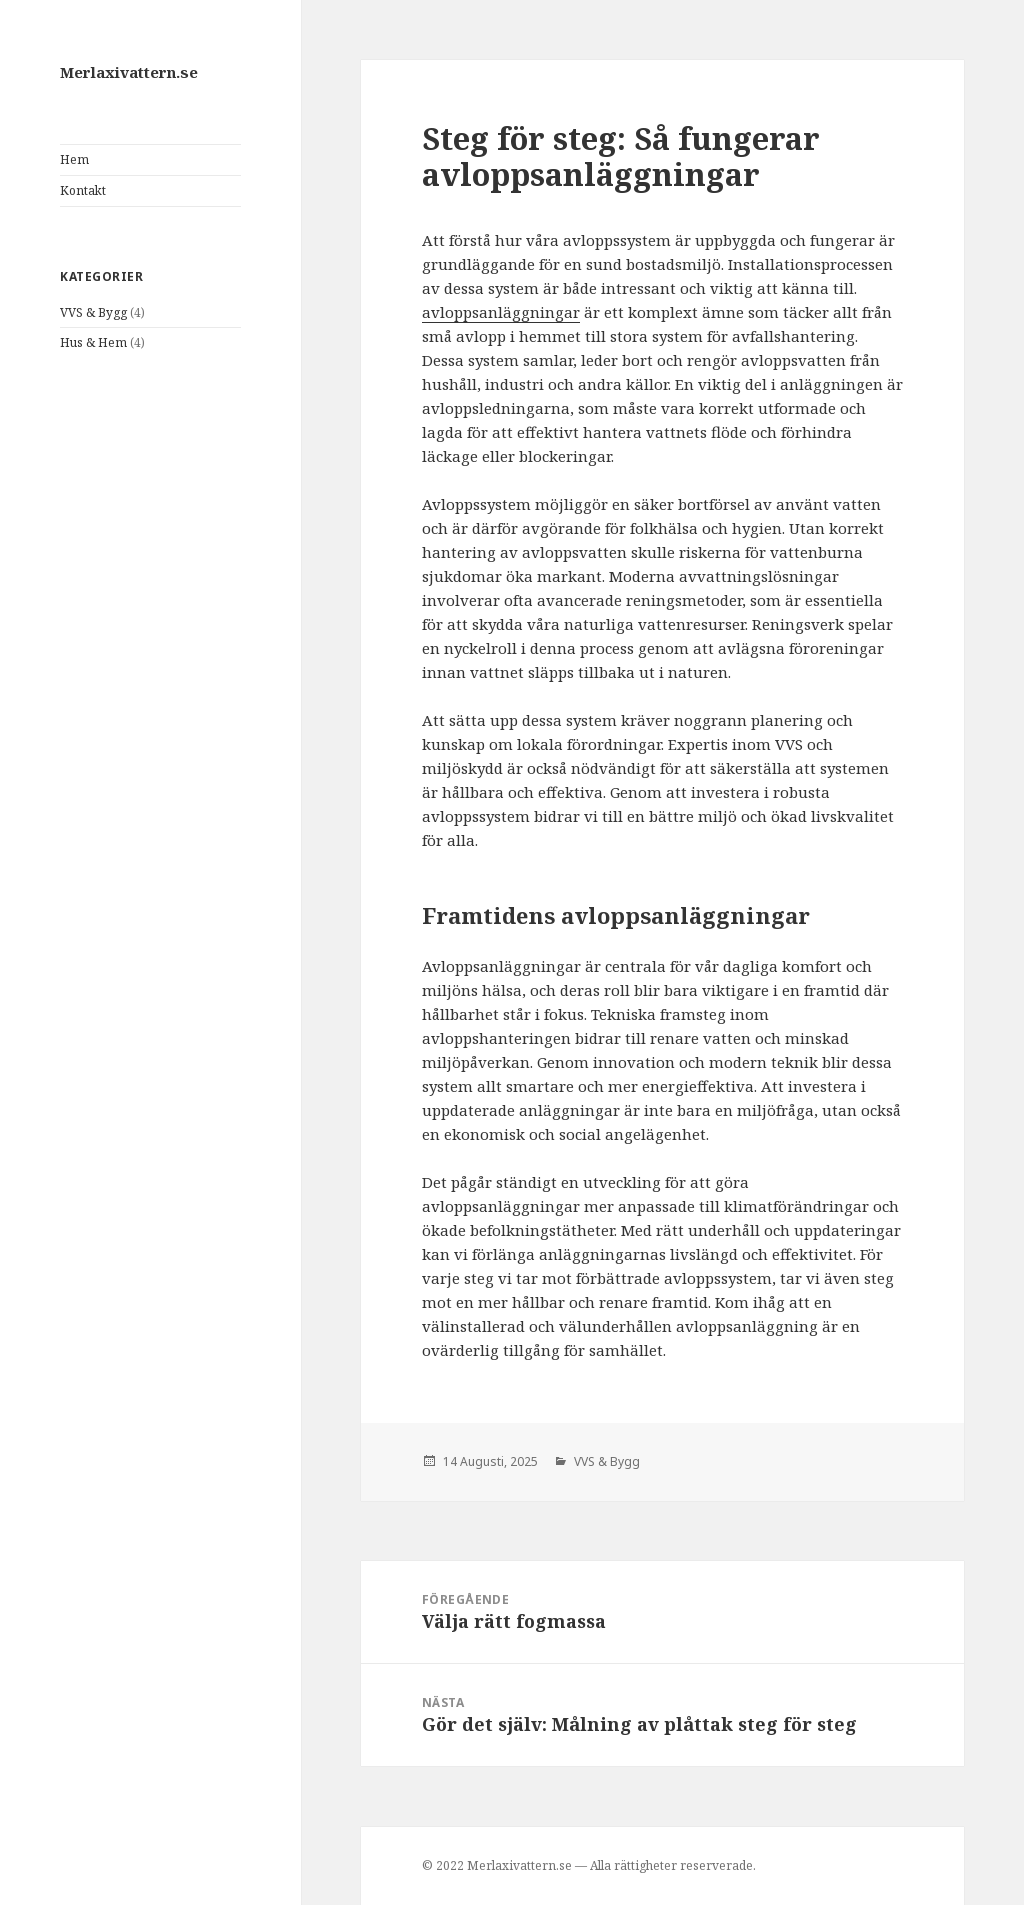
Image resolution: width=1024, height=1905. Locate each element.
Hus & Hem (93, 342)
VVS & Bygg (93, 312)
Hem (74, 159)
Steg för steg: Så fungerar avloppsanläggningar (621, 156)
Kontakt (83, 190)
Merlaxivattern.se (129, 72)
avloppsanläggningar (501, 312)
